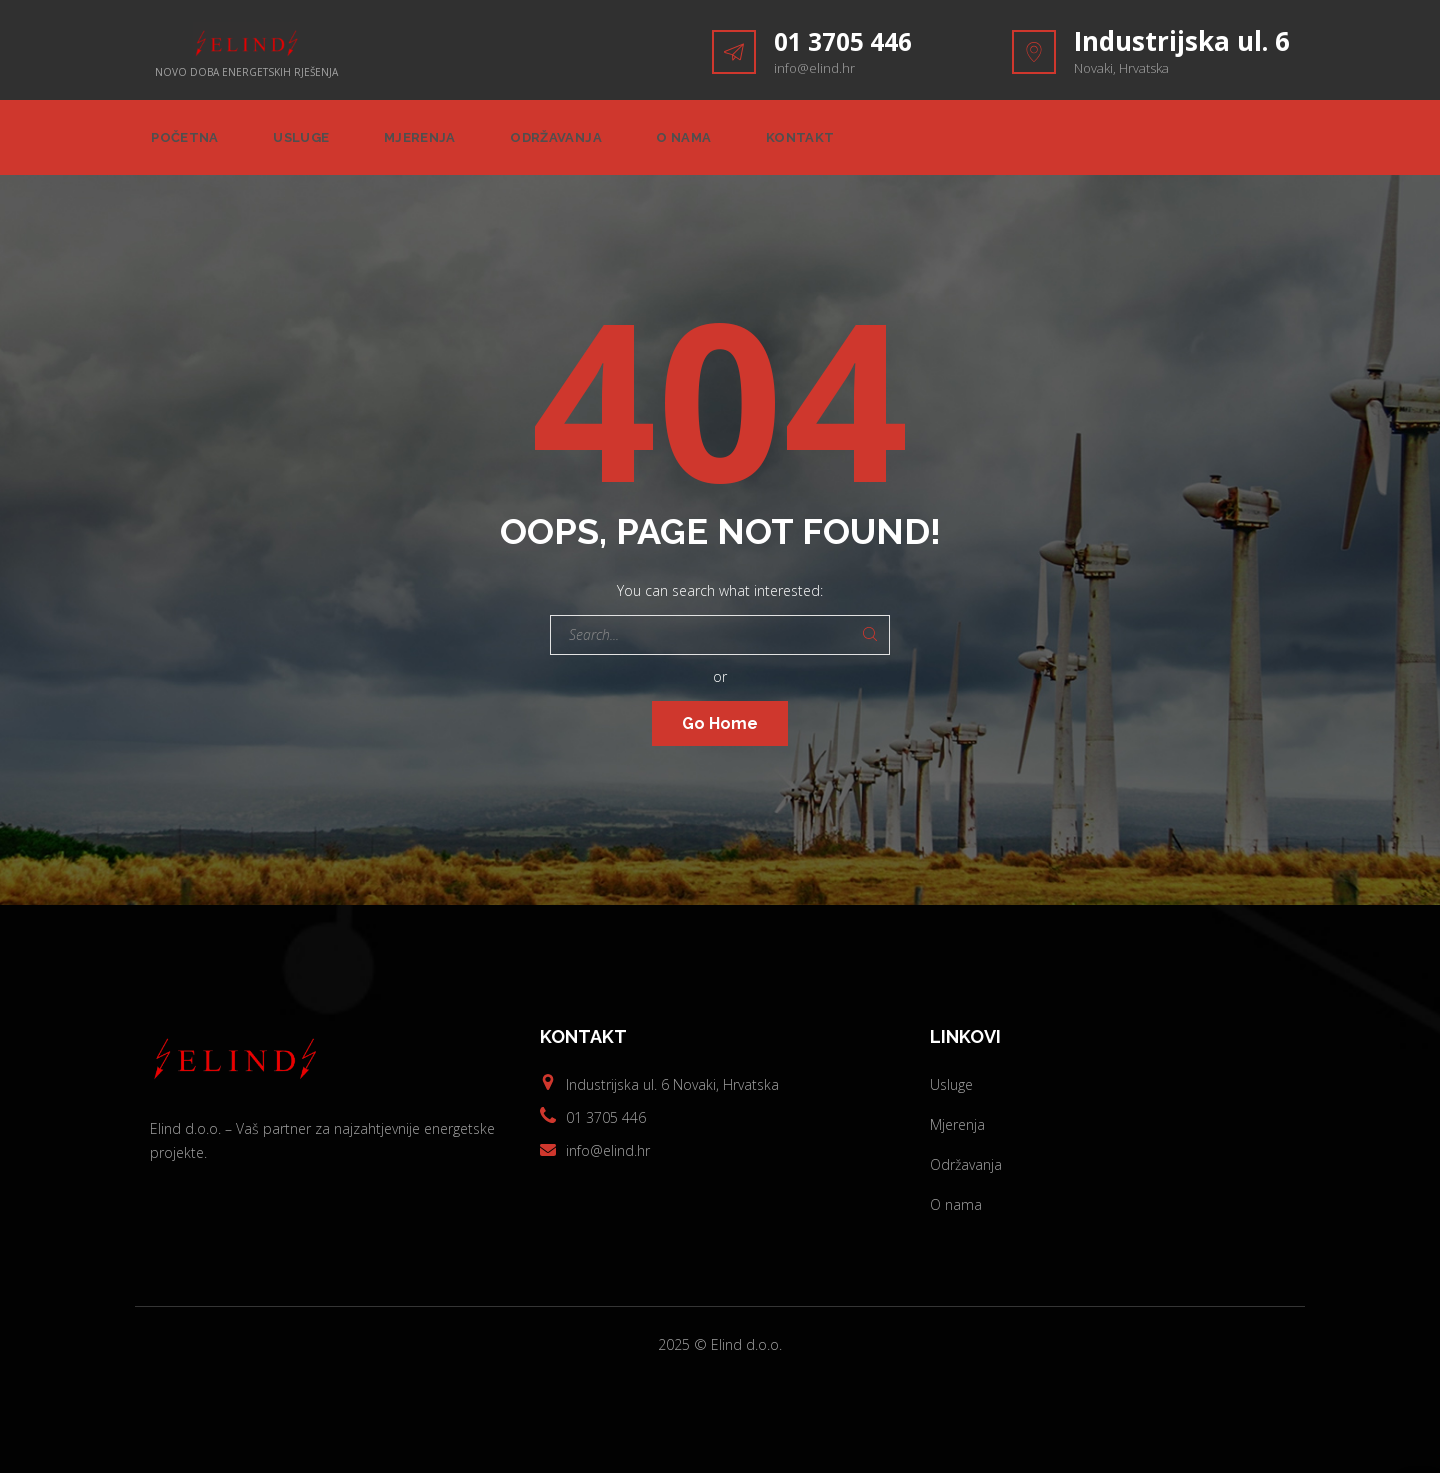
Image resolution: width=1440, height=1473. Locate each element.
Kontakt (812, 140)
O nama (692, 140)
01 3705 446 (848, 41)
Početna (182, 140)
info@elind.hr (814, 68)
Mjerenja (423, 140)
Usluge (302, 140)
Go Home (720, 728)
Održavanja (562, 140)
